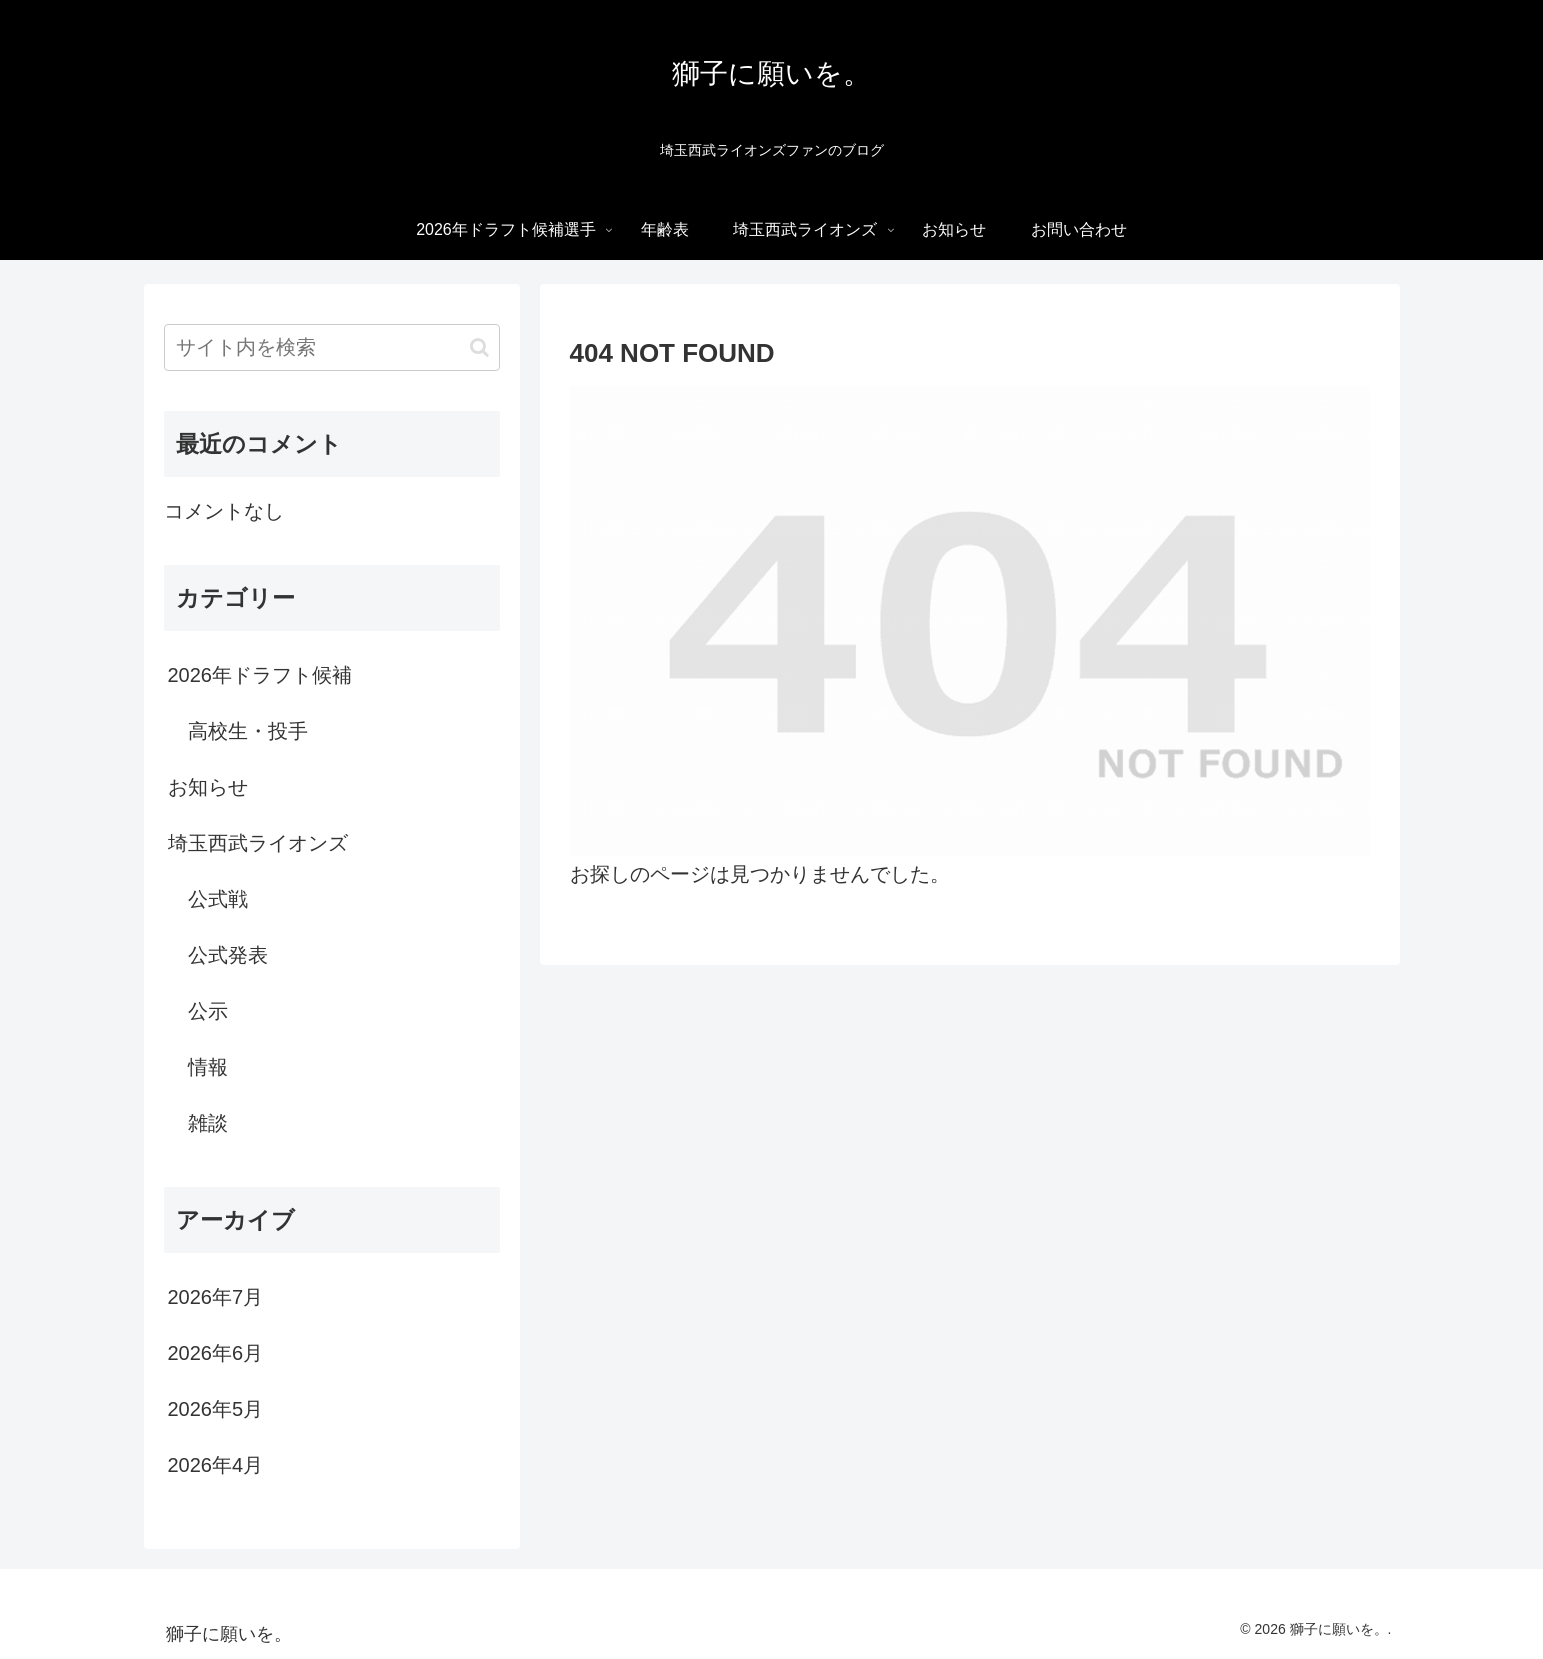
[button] (479, 347)
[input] (332, 347)
